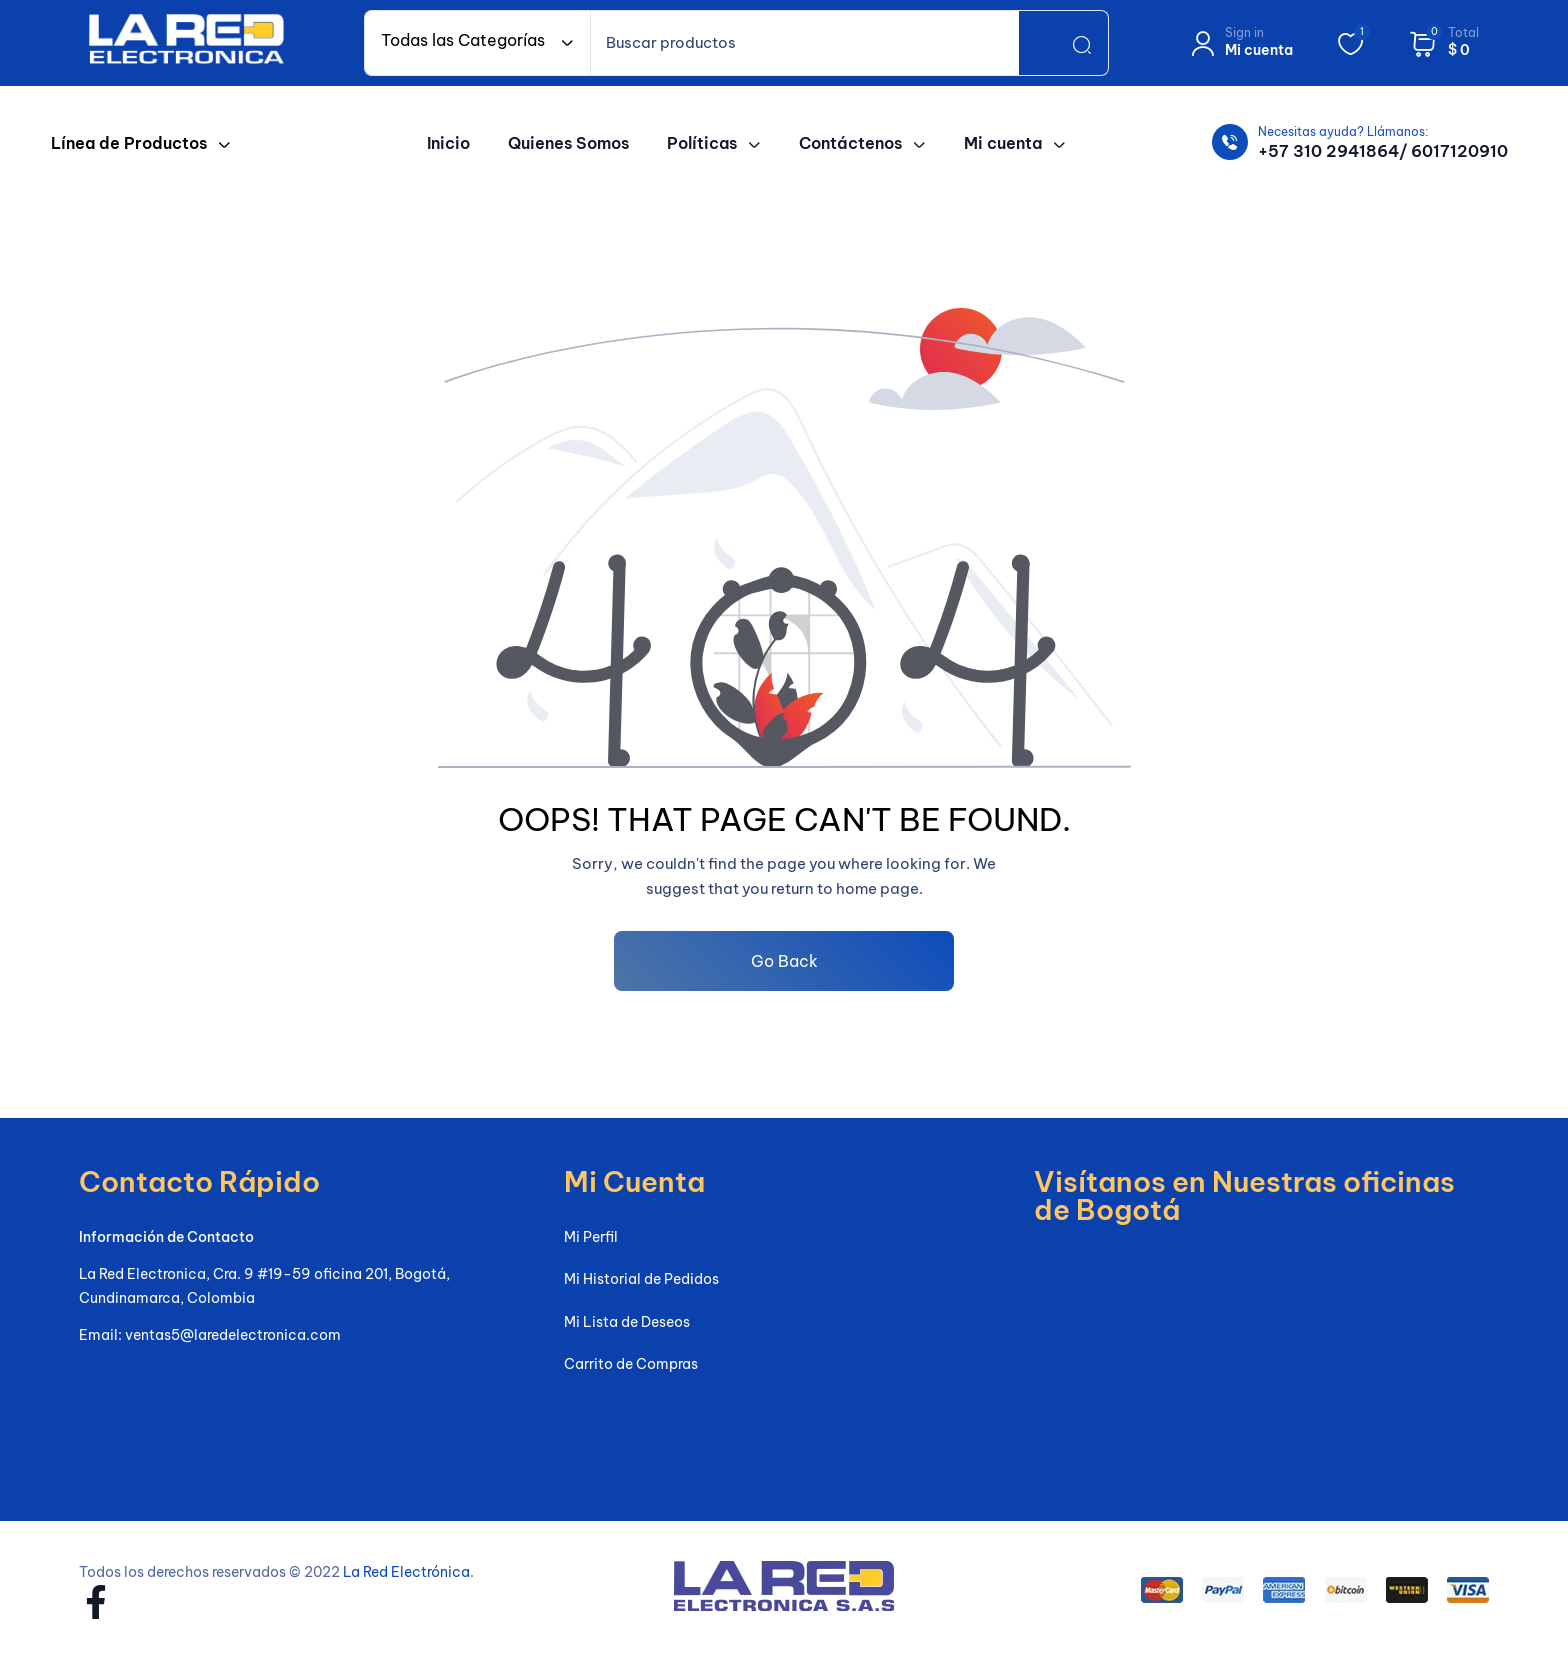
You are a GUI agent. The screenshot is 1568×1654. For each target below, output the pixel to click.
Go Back (784, 961)
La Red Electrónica (406, 1572)
